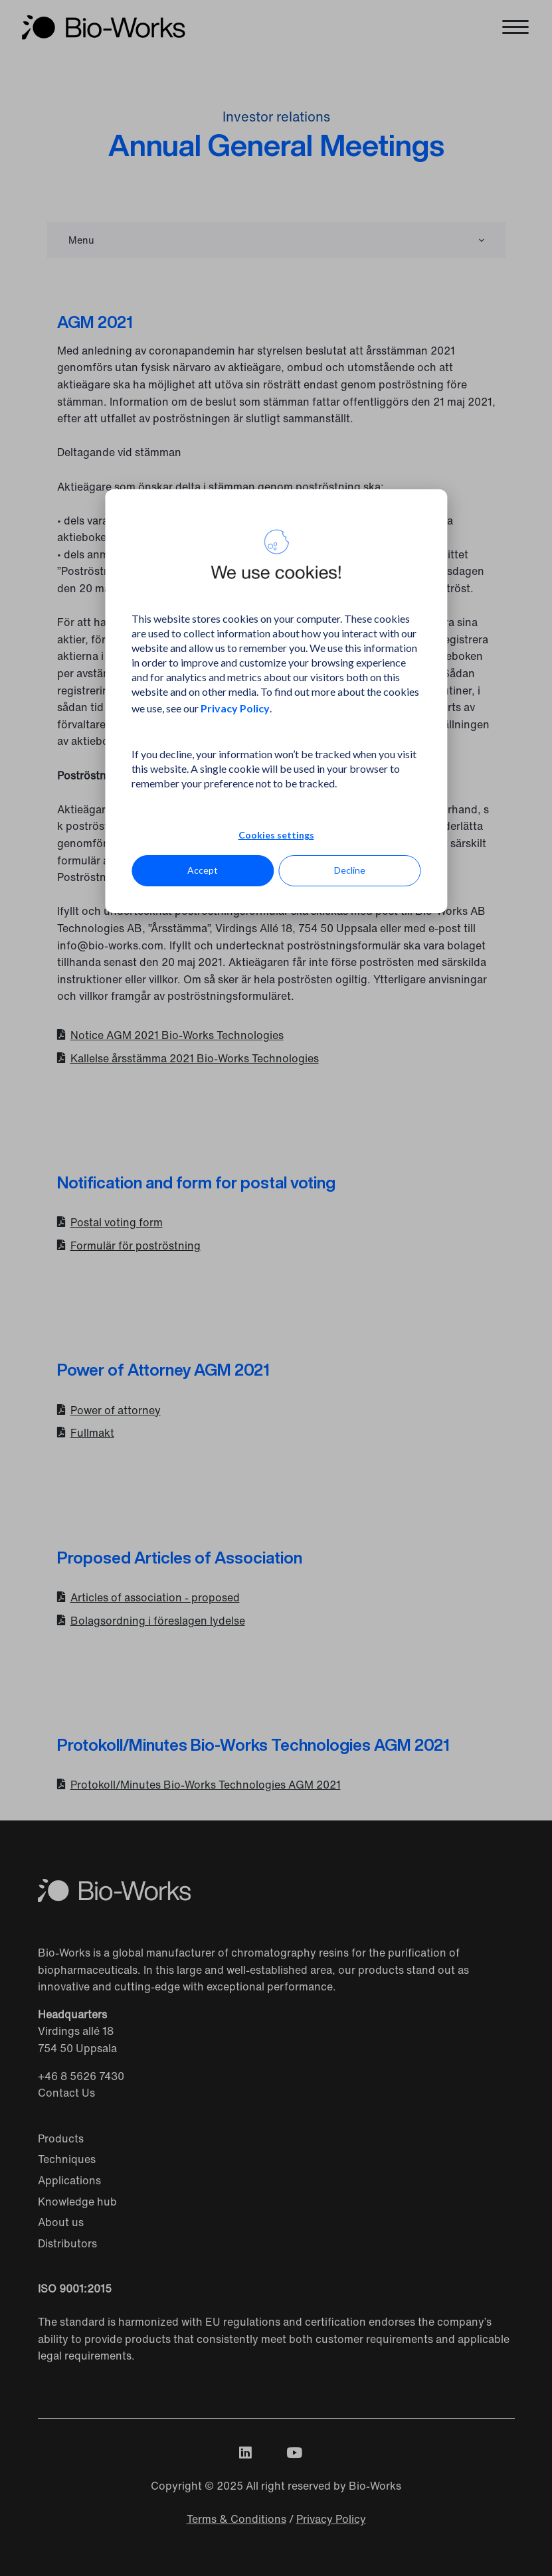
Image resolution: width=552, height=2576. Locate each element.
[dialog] (276, 700)
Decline (349, 870)
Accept (202, 870)
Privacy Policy (235, 708)
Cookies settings (276, 835)
